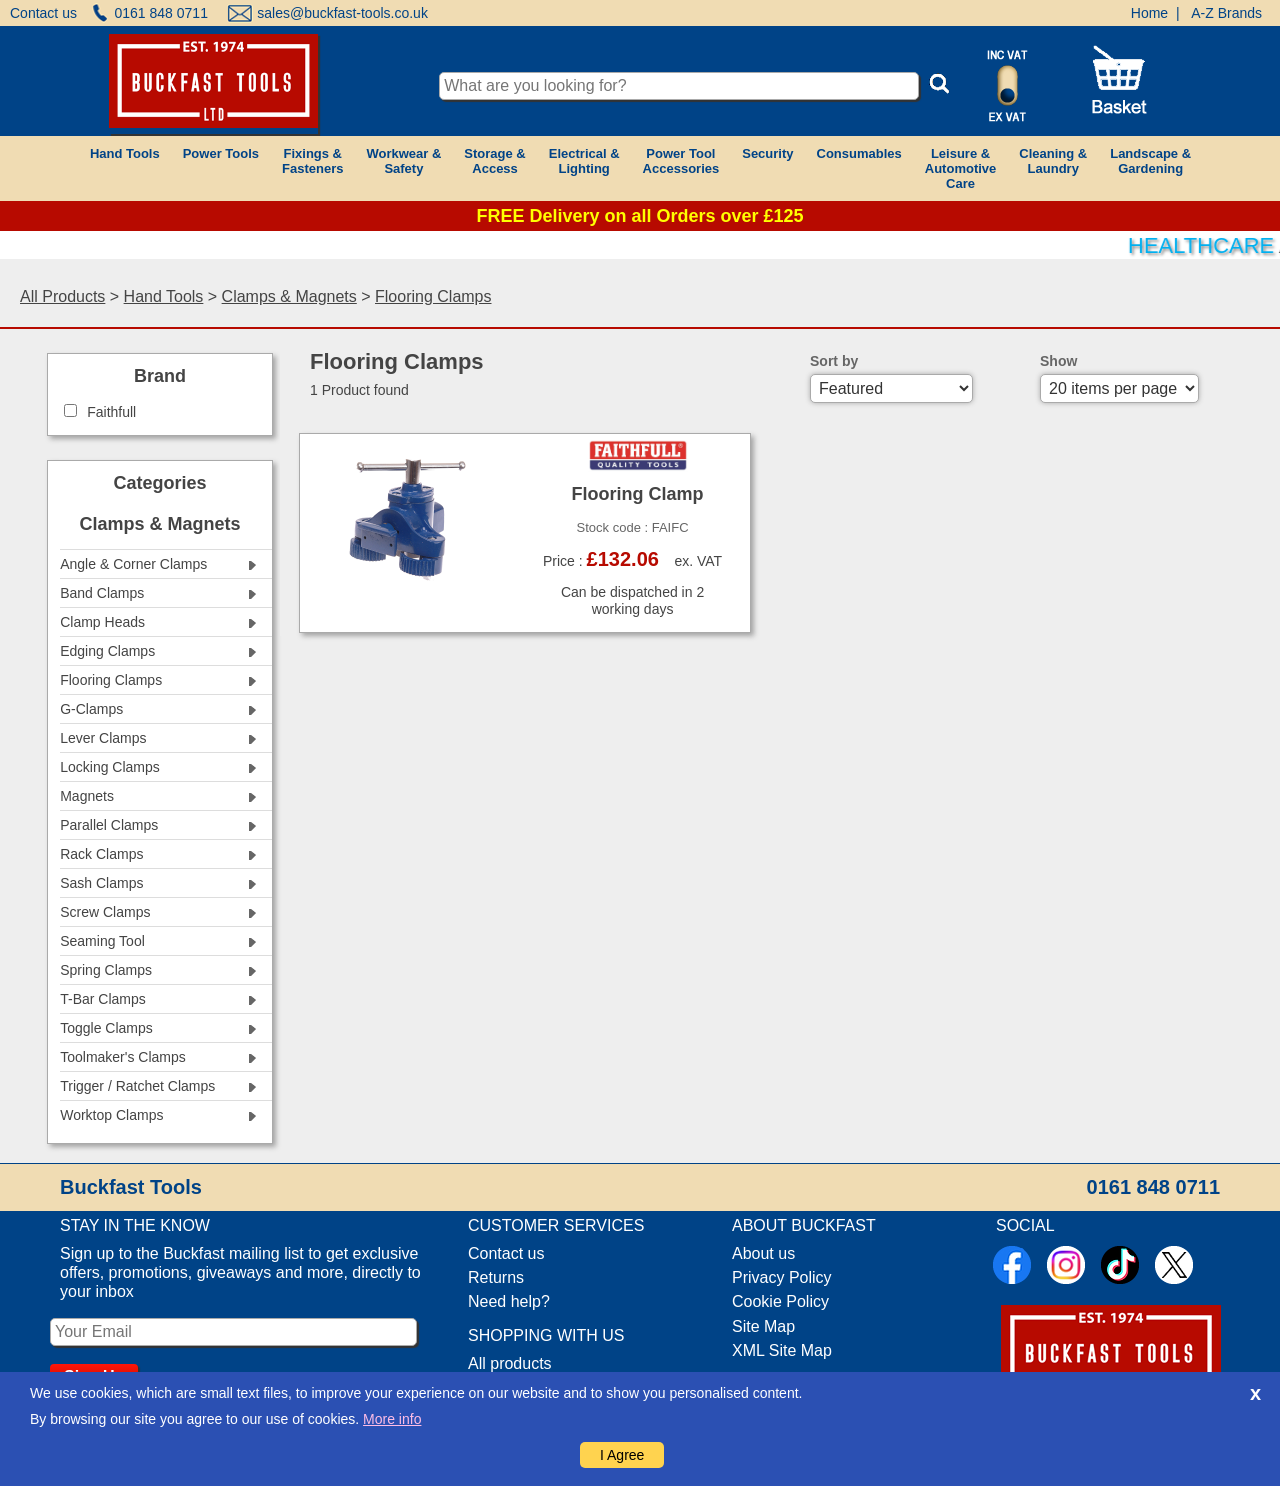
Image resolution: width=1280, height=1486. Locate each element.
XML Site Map (782, 1350)
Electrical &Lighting (584, 161)
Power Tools (221, 153)
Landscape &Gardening (1150, 161)
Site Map (763, 1326)
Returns (496, 1277)
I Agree (622, 1455)
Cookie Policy (780, 1301)
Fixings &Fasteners (312, 161)
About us (763, 1253)
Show (1058, 361)
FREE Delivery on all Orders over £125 (639, 216)
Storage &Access (494, 161)
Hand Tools (125, 153)
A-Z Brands (1226, 13)
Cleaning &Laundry (1053, 161)
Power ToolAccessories (681, 161)
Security (767, 153)
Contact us (43, 13)
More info (392, 1419)
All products (510, 1363)
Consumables (859, 153)
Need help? (509, 1301)
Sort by (834, 361)
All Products (62, 296)
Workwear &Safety (403, 161)
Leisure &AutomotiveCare (961, 168)
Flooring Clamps (433, 296)
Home (1149, 13)
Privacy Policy (782, 1277)
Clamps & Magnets (289, 296)
